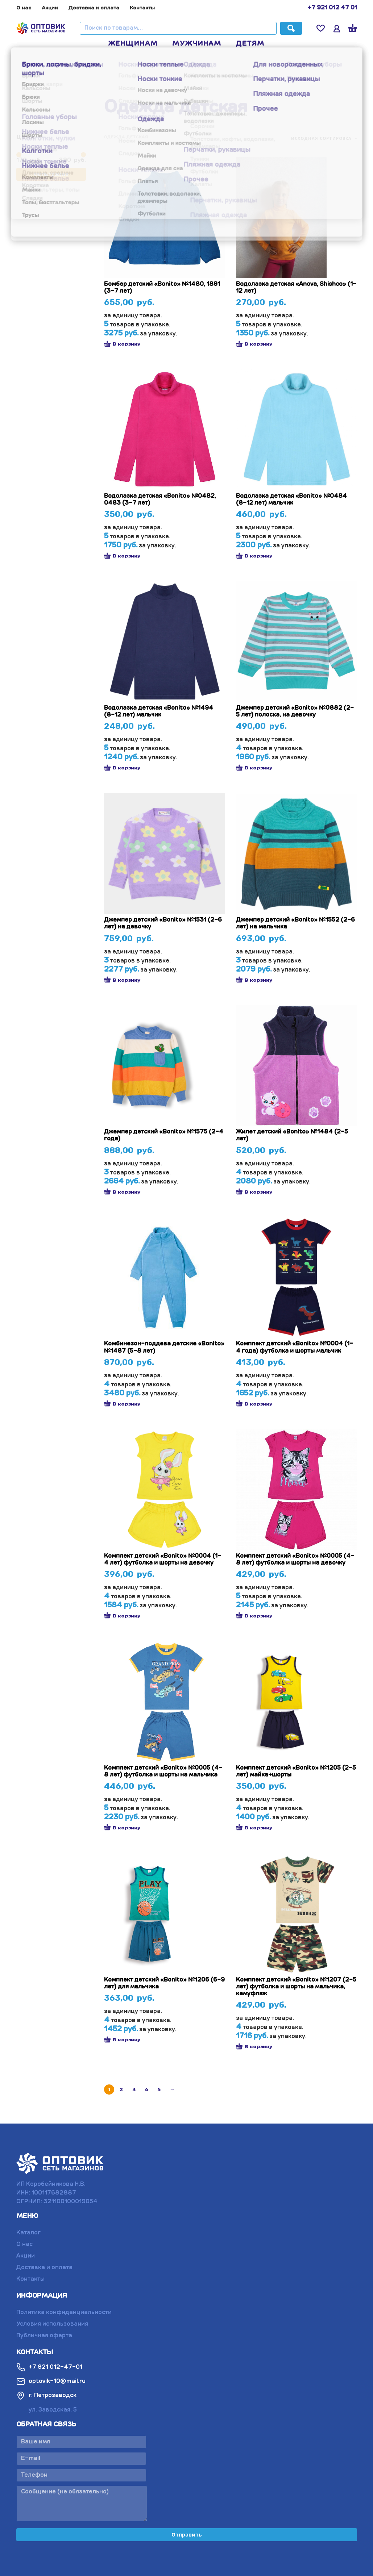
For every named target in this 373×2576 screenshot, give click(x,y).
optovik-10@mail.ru (51, 2381)
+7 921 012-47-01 (49, 2367)
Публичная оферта (44, 2336)
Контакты (142, 8)
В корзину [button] (122, 344)
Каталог (28, 2233)
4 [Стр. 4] (147, 2089)
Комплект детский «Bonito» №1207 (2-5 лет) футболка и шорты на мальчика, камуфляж (296, 1987)
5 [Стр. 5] (159, 2089)
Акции (50, 8)
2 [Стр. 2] (121, 2089)
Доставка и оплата (94, 8)
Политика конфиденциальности (64, 2313)
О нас (23, 8)
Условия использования (52, 2324)
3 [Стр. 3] (134, 2089)
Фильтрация (51, 174)
